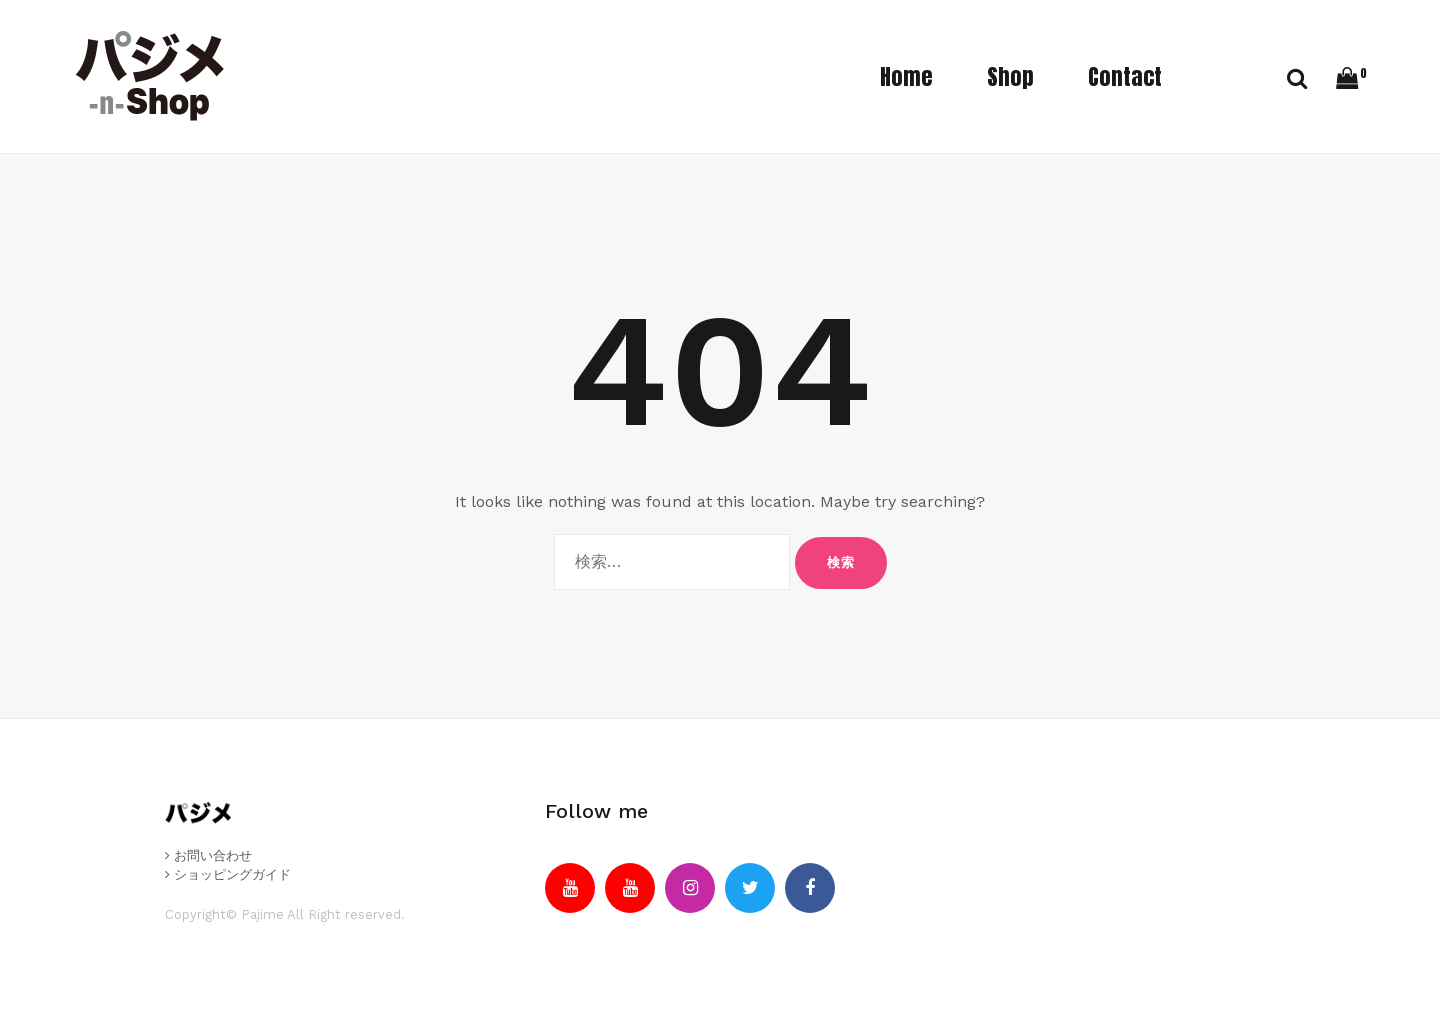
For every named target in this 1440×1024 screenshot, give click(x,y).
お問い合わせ (208, 855)
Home (906, 76)
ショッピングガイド (228, 874)
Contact (1125, 76)
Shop (1010, 76)
